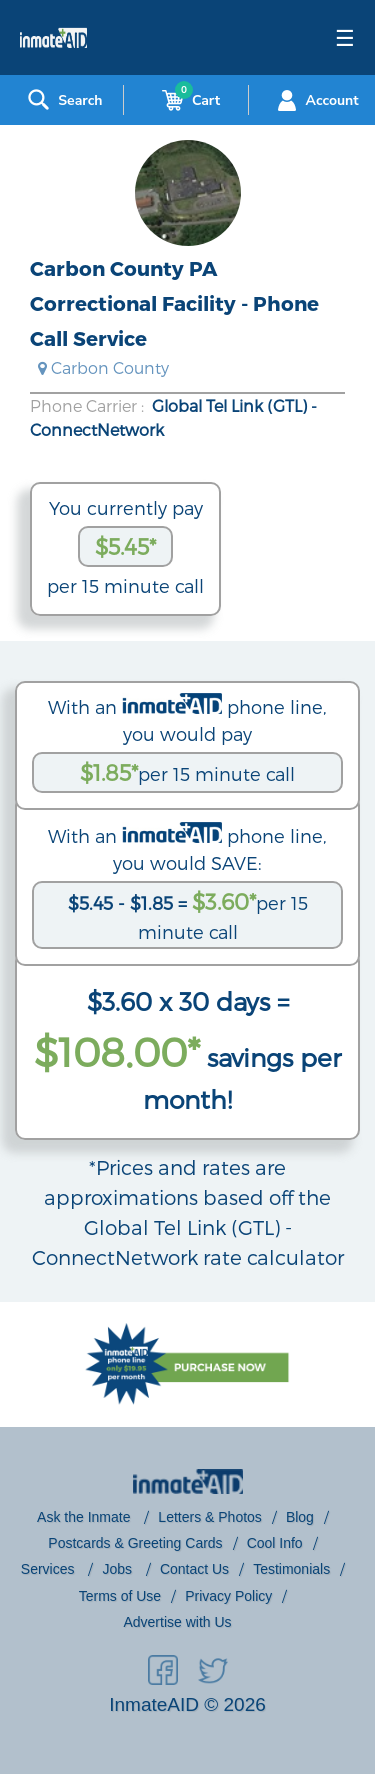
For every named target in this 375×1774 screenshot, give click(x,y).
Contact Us (194, 1569)
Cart (187, 100)
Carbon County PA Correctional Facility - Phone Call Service (174, 303)
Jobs (118, 1569)
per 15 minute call (187, 772)
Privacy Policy (228, 1596)
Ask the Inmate (85, 1517)
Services (50, 1569)
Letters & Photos (210, 1517)
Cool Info (275, 1543)
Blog (300, 1517)
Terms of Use (120, 1596)
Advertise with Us (177, 1622)
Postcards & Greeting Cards (135, 1543)
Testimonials (291, 1569)
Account (315, 100)
